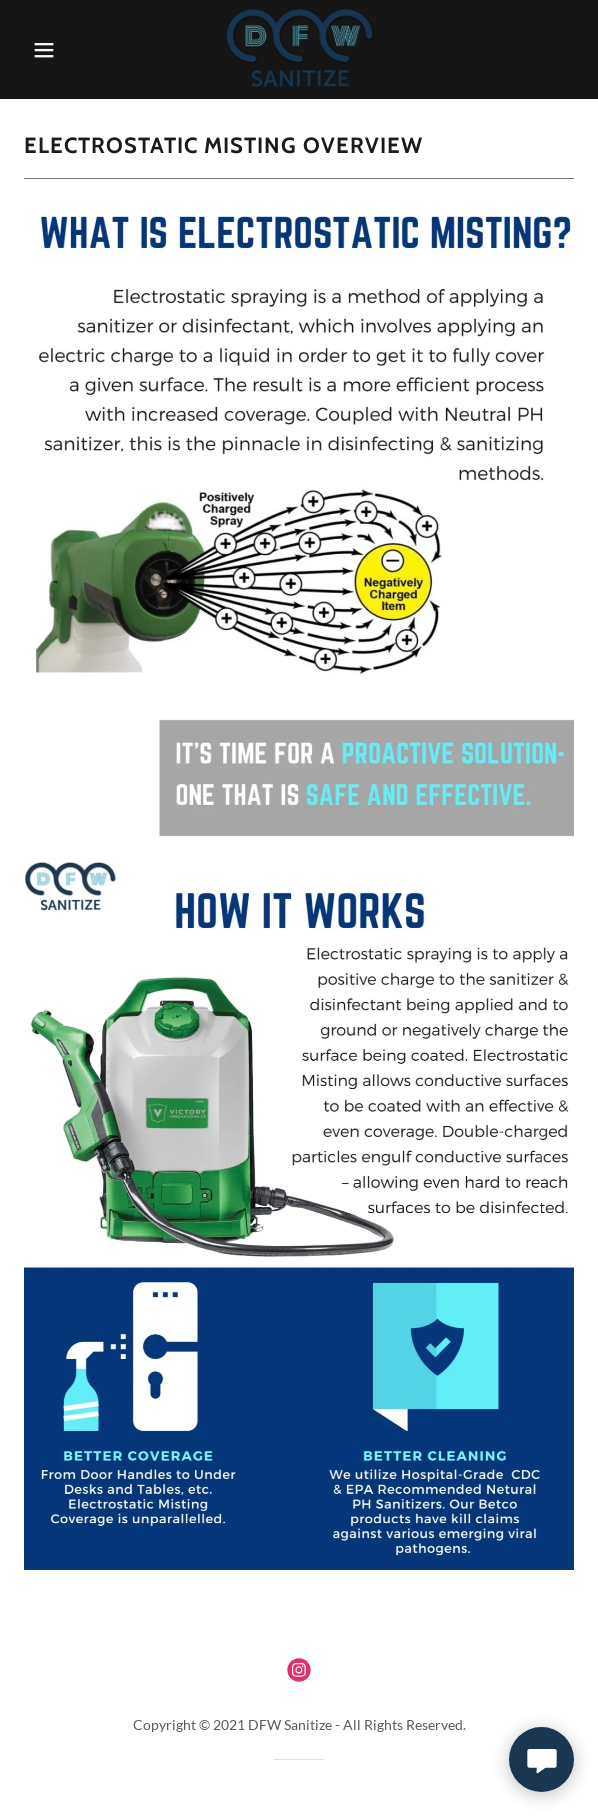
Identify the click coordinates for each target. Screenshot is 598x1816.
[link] (299, 49)
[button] (61, 50)
